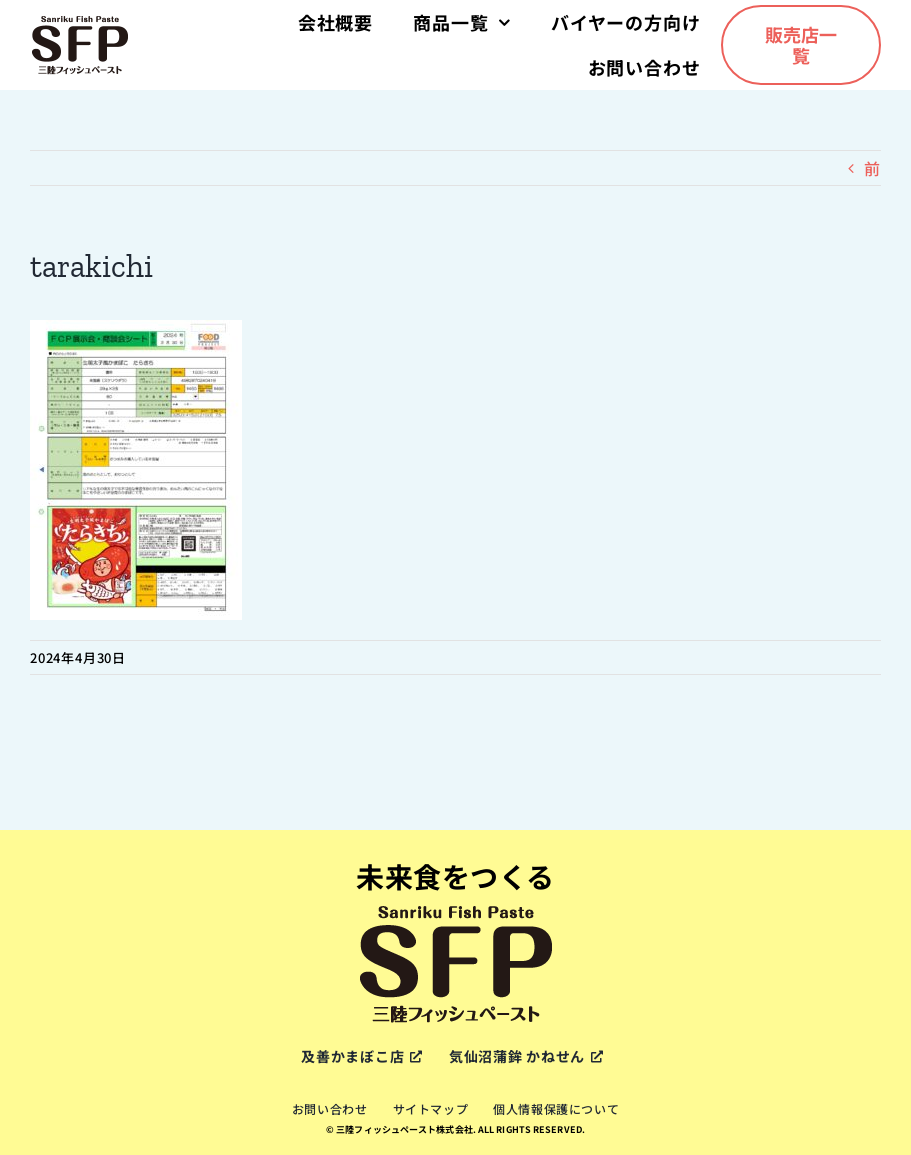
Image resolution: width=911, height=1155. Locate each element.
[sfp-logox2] (80, 22)
